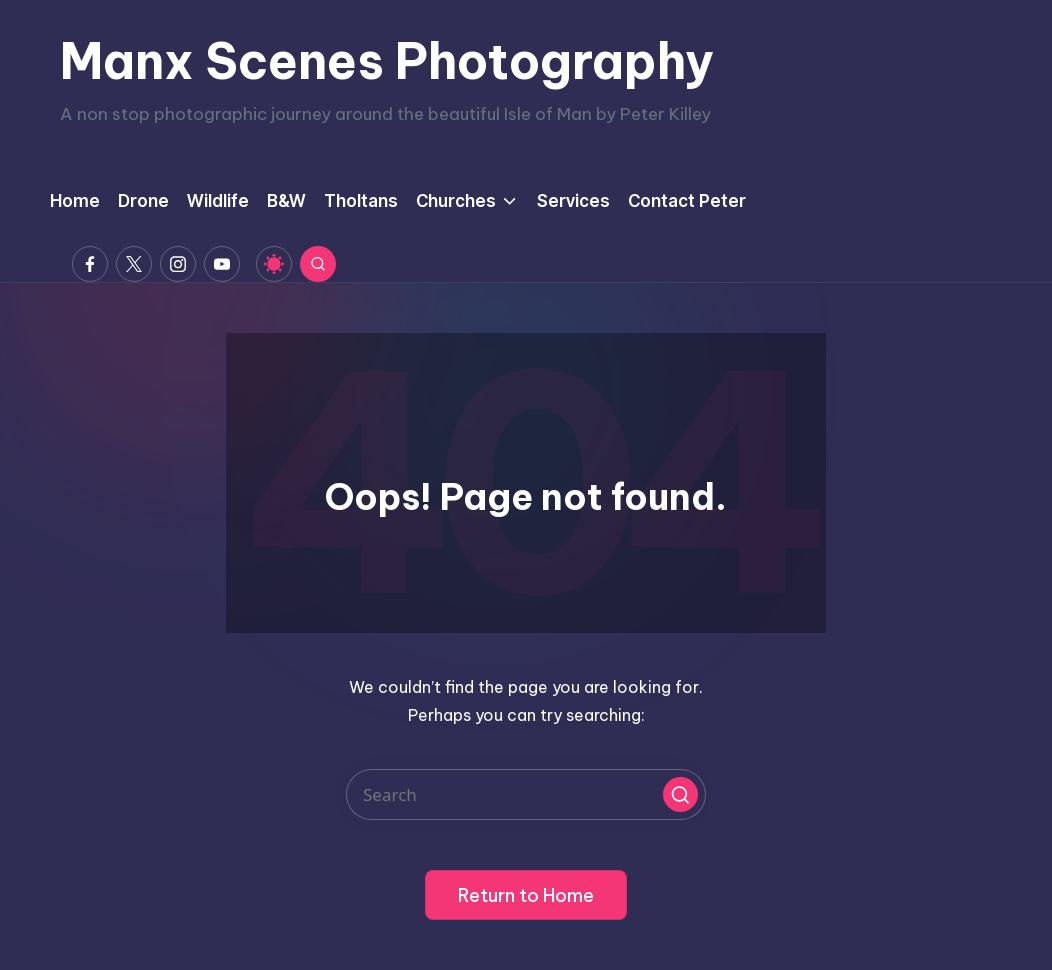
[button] (680, 794)
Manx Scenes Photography (387, 61)
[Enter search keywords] (526, 794)
